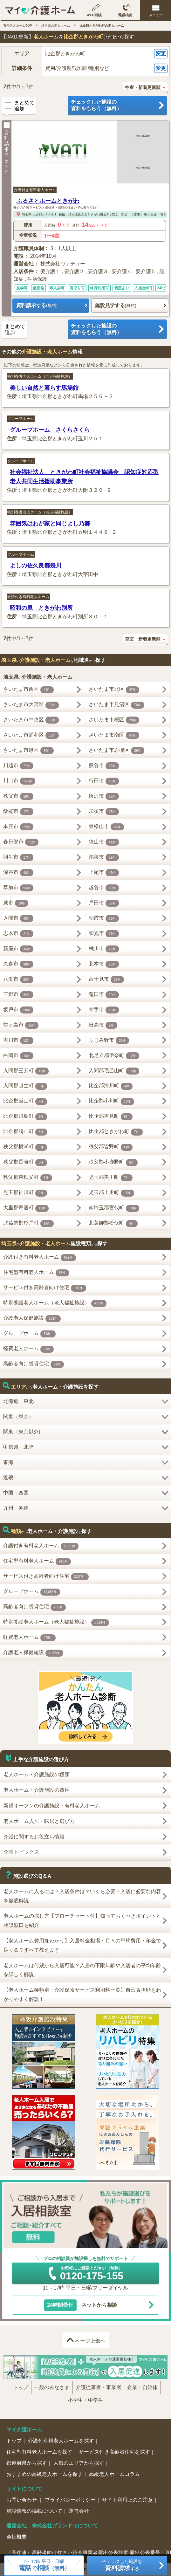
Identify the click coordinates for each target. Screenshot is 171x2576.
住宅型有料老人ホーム (36, 1272)
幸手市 (104, 1009)
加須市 (104, 811)
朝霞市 (104, 918)
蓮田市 (104, 994)
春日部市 (21, 842)
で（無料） (44, 2568)
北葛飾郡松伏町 (113, 1223)
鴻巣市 (104, 857)
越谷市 (104, 887)
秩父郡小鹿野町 (113, 1162)
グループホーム (20, 418)
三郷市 (18, 994)
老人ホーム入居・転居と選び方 (39, 1821)
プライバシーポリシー (70, 2500)
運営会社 (79, 2511)
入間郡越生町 (25, 1086)
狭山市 (104, 842)
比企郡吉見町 (111, 1116)
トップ (20, 2387)
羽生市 (18, 857)
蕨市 (16, 903)
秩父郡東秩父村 (27, 1177)
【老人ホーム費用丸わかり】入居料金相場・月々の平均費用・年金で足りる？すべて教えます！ (82, 1945)
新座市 (18, 948)
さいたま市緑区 (28, 750)
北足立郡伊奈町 (114, 1055)
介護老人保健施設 (32, 1318)
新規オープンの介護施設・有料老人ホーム (51, 1805)
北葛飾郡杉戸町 (28, 1223)
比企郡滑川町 (111, 1086)
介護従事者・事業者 (98, 2387)
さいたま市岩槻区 (117, 750)
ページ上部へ (90, 2341)
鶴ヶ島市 (21, 1025)
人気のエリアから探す (78, 2463)
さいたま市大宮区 (31, 705)
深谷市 (18, 872)
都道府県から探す (26, 2463)
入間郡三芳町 (26, 1071)
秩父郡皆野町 (111, 1147)
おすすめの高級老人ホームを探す (44, 2474)
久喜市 (18, 964)
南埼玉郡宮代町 (114, 1208)
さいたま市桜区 (114, 720)
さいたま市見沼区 (117, 705)
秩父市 (18, 796)
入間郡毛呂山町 (114, 1071)
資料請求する (37, 305)
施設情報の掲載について (34, 2511)
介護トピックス (21, 1852)
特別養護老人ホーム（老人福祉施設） (39, 376)
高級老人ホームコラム (114, 2474)
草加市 (18, 887)
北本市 (104, 964)
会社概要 (16, 2536)
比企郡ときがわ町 (45, 214)
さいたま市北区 (114, 689)
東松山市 (106, 826)
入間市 (18, 918)
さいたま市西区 (28, 689)
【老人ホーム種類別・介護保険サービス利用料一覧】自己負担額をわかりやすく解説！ (82, 1994)
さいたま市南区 (114, 735)
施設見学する (115, 305)
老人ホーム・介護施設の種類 (36, 1774)
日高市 (103, 1025)
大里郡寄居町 (26, 1208)
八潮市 (18, 979)
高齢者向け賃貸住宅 (33, 1364)
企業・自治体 (142, 2387)
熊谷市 (104, 765)
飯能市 (18, 811)
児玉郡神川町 (25, 1193)
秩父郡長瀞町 (25, 1162)
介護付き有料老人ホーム (35, 190)
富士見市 (106, 979)
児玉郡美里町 (111, 1177)
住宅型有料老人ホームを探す (39, 2452)
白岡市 (18, 1055)
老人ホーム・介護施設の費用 (36, 1790)
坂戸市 (18, 1009)
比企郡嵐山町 (25, 1101)
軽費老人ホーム (28, 1349)
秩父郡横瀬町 (25, 1147)
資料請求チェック (6, 148)
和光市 (104, 933)
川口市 (19, 781)
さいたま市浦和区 (31, 735)
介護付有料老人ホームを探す (61, 2440)
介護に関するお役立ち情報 (34, 1836)
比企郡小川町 (111, 1101)
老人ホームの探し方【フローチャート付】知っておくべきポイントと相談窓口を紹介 (82, 1920)
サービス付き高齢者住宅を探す (114, 2452)
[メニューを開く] (155, 10)
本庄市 (18, 826)
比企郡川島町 (25, 1116)
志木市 (18, 933)
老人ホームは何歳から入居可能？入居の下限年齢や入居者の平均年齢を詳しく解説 (82, 1970)
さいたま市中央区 (31, 720)
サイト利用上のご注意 (127, 2500)
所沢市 (104, 796)
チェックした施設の (117, 105)
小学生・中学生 (85, 2400)
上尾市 (104, 872)
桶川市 (104, 948)
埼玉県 (26, 214)
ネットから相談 (80, 2305)
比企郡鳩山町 (25, 1132)
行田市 (104, 781)
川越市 (18, 765)
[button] (85, 53)
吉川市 (18, 1040)
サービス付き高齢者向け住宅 (44, 1288)
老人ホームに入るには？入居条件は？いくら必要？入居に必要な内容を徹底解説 (82, 1896)
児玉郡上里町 (111, 1193)
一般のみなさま (52, 2387)
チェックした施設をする (122, 2565)
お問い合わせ (22, 2500)
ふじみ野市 (109, 1040)
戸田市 (104, 903)
